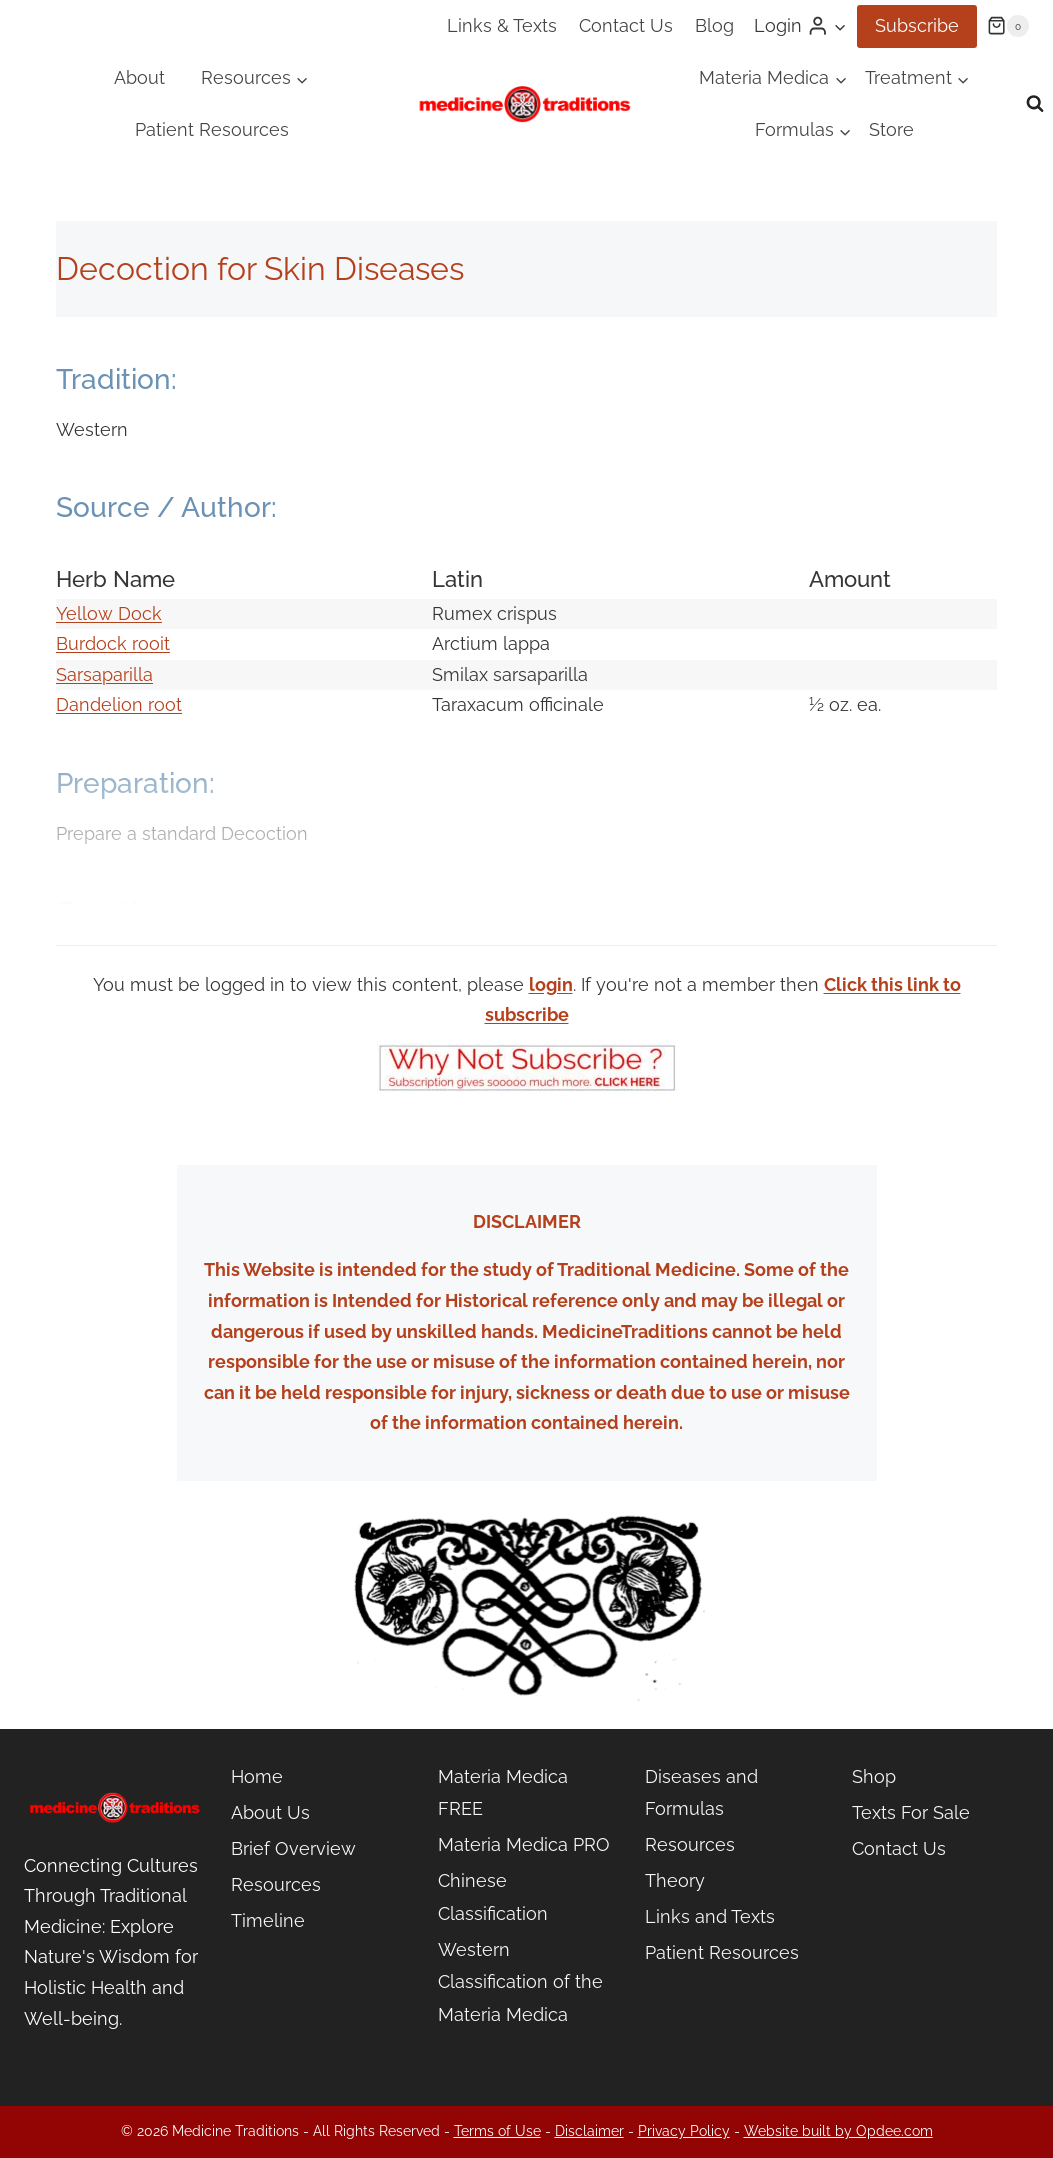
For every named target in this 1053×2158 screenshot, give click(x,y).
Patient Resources (212, 129)
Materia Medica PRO (524, 1844)
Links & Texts (502, 25)
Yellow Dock (109, 613)
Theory (675, 1880)
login (551, 984)
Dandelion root (119, 704)
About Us (270, 1812)
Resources (276, 1884)
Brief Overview (293, 1848)
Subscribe (917, 25)
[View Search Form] (1035, 104)
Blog (714, 25)
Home (257, 1776)
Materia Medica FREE (503, 1792)
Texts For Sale (911, 1812)
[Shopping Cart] (1008, 26)
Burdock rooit (113, 643)
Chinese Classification (493, 1896)
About (139, 77)
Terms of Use (497, 2131)
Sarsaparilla (104, 674)
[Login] (800, 26)
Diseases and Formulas (701, 1792)
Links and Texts (710, 1916)
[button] (839, 26)
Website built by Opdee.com (838, 2131)
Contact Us (626, 25)
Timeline (268, 1920)
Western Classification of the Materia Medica (520, 1982)
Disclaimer (589, 2131)
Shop (874, 1776)
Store (891, 129)
